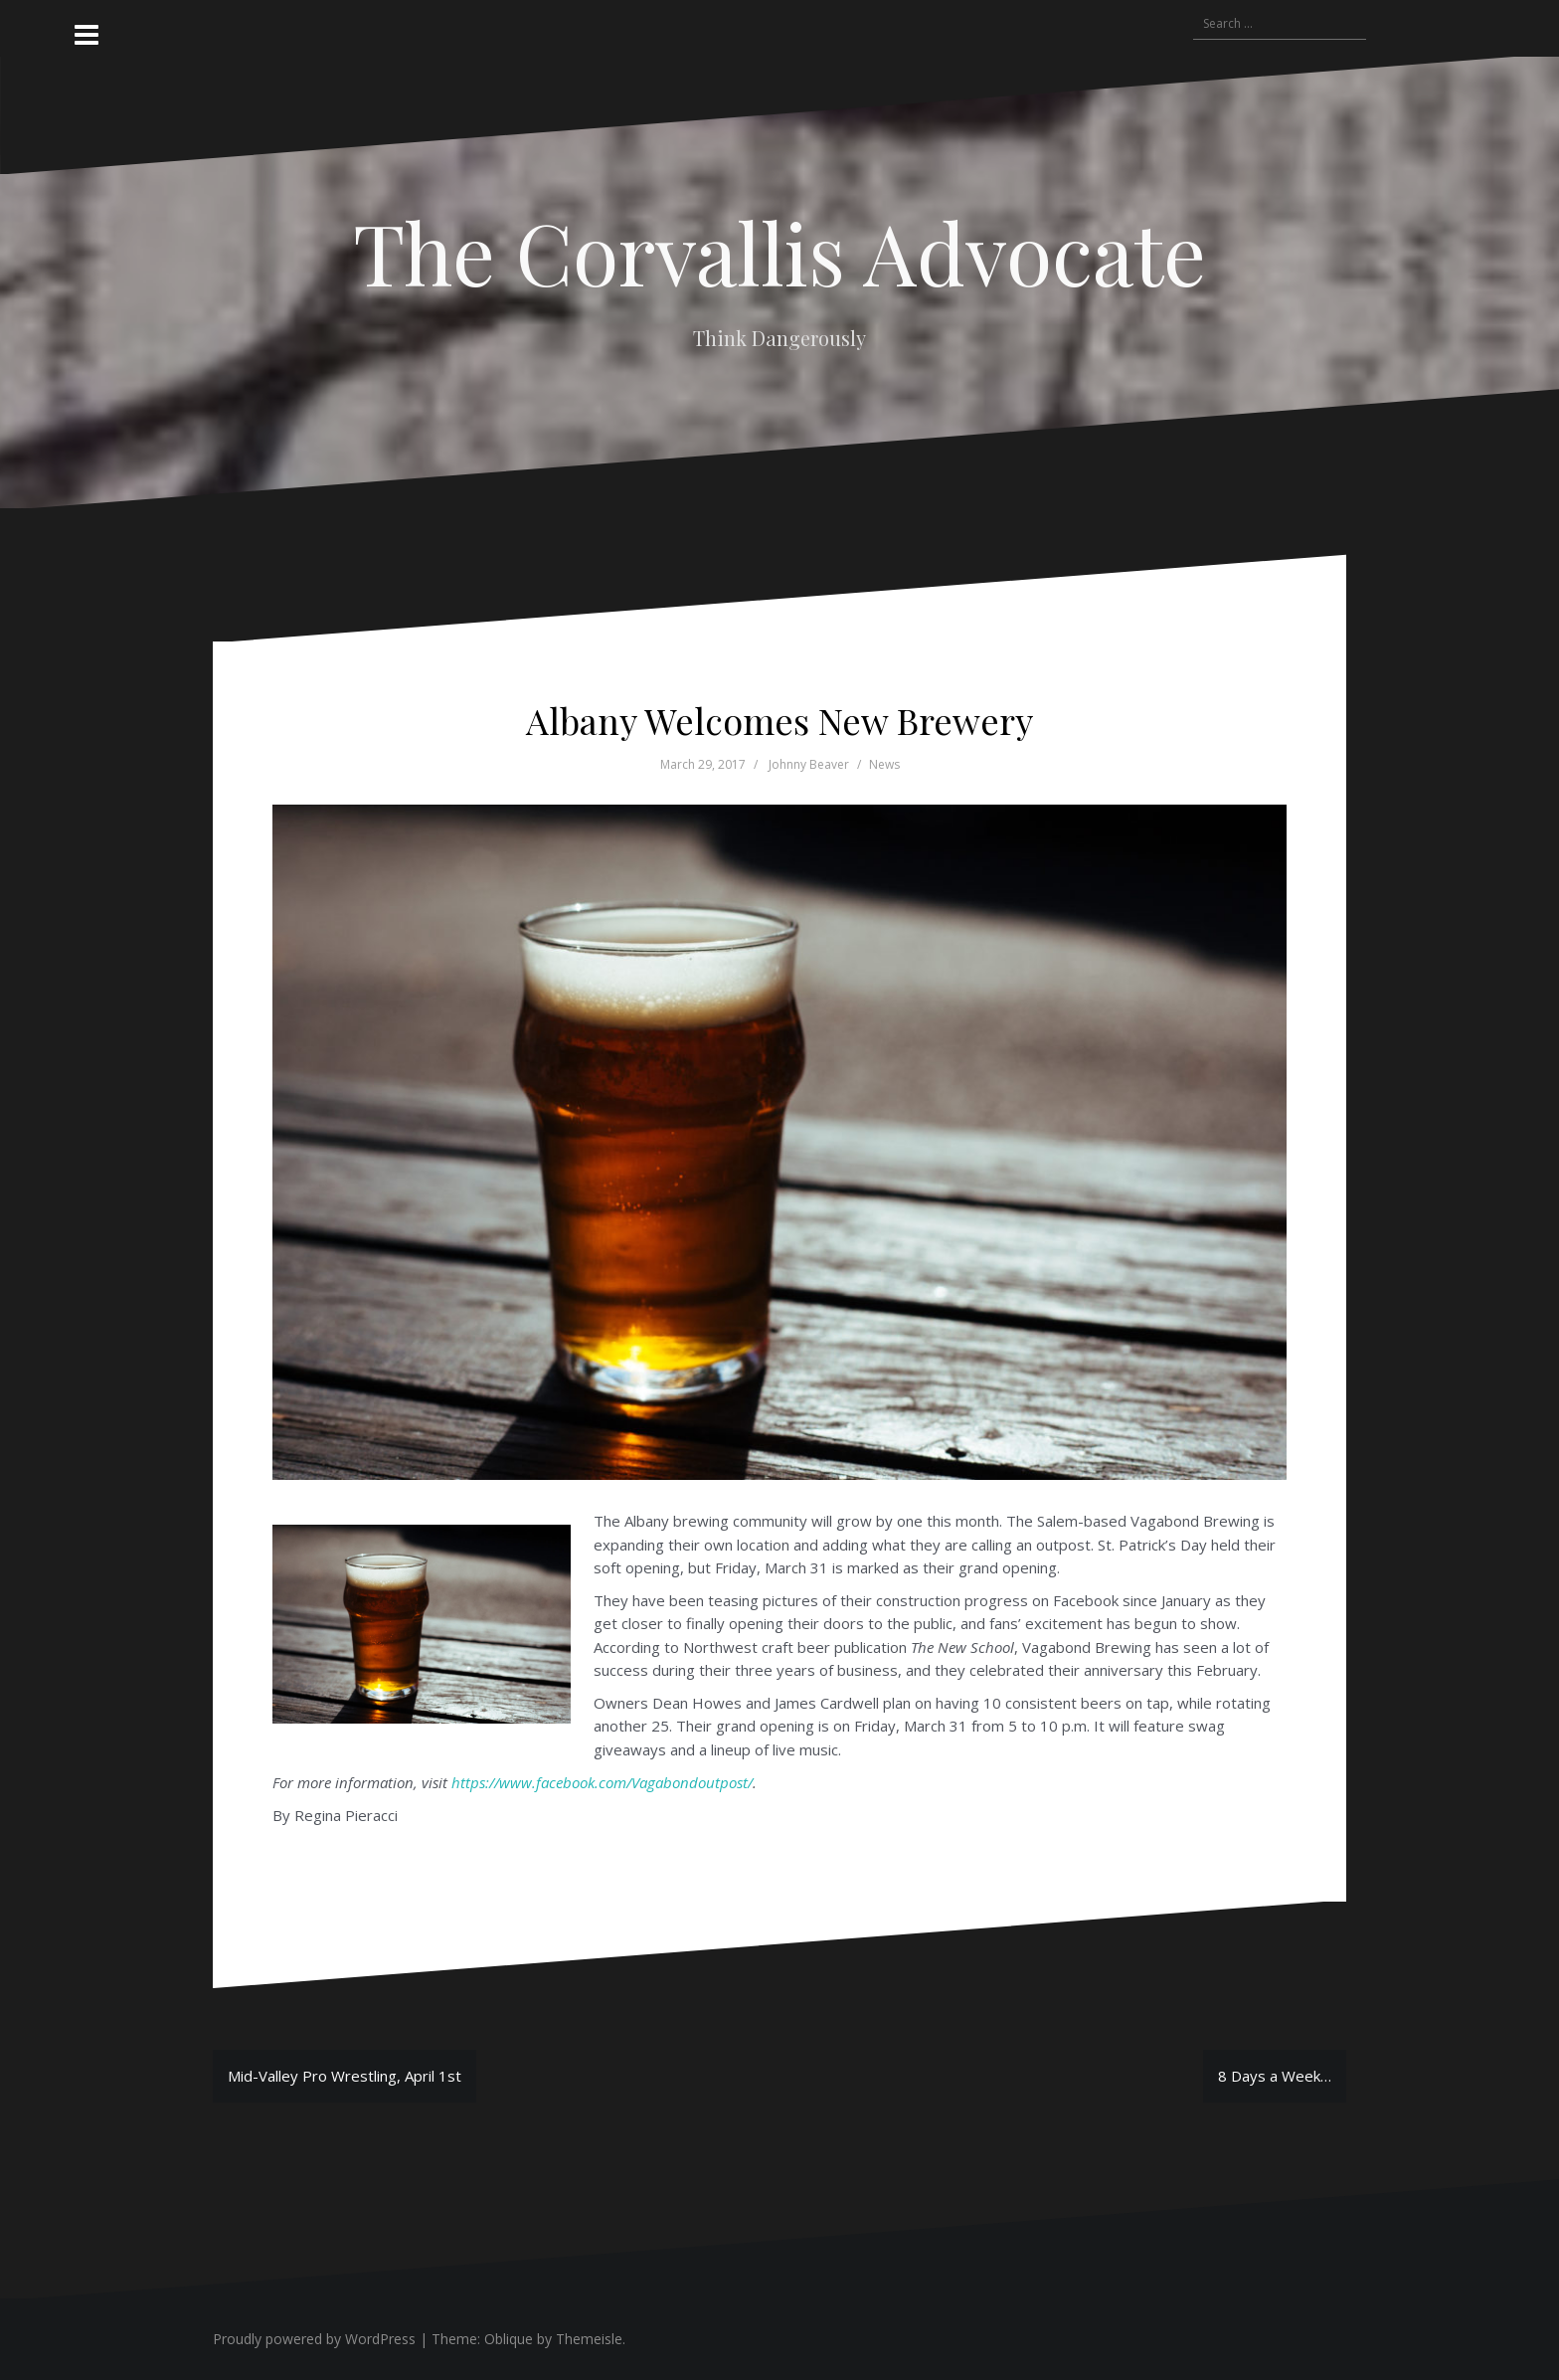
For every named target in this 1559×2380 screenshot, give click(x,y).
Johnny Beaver (809, 764)
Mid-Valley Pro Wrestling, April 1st (344, 2076)
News (884, 764)
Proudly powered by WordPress (314, 2338)
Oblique (508, 2338)
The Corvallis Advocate (779, 251)
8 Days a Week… (1274, 2076)
